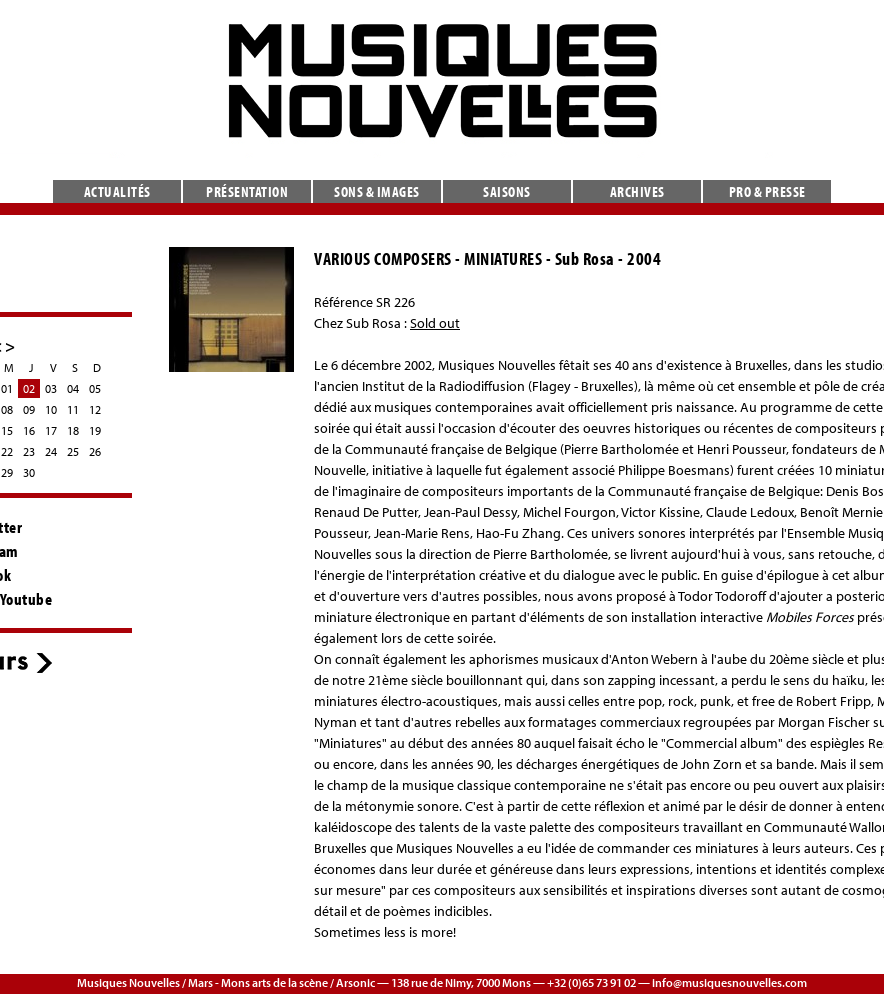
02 (29, 388)
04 (73, 388)
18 (73, 430)
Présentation (247, 191)
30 (29, 472)
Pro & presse (767, 191)
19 (95, 430)
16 (29, 430)
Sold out (435, 323)
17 (51, 430)
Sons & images (377, 191)
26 (95, 451)
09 (29, 409)
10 (51, 409)
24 (51, 451)
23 (29, 451)
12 (95, 409)
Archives (637, 191)
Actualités (117, 191)
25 (73, 451)
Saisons (507, 191)
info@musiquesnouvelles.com (729, 982)
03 (51, 388)
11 (73, 409)
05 (95, 388)
